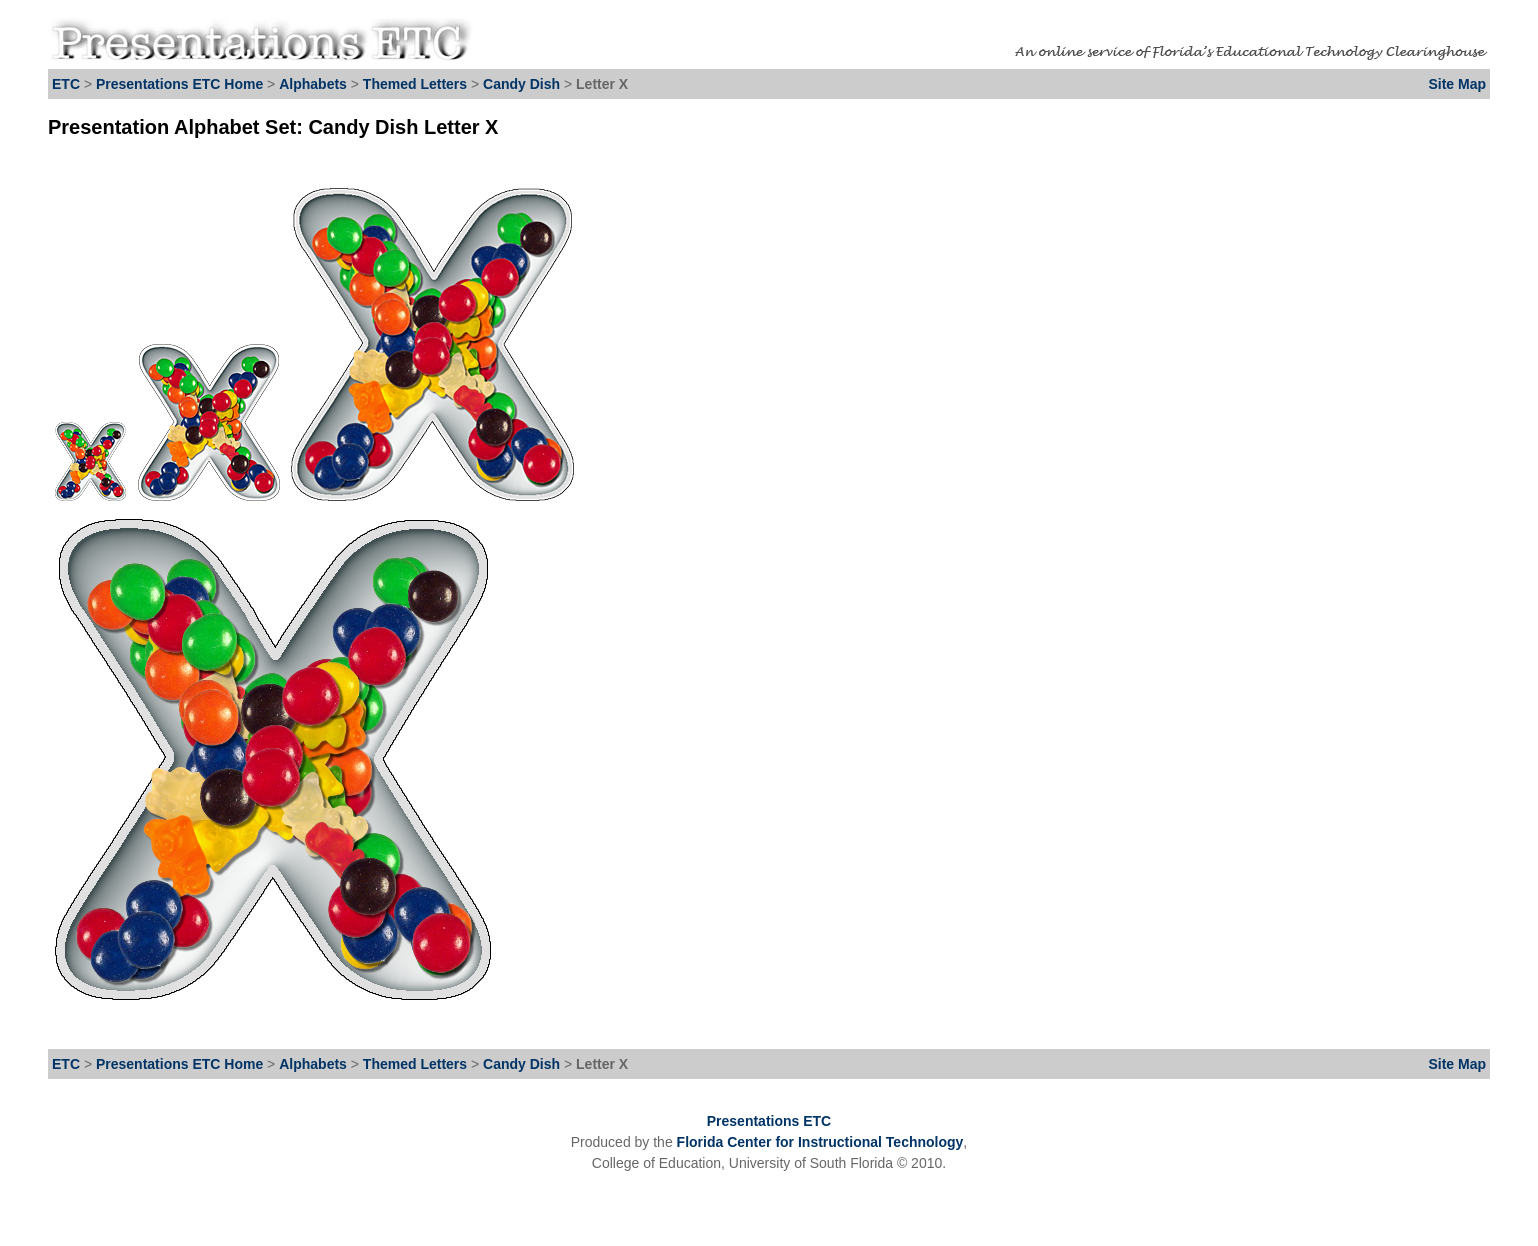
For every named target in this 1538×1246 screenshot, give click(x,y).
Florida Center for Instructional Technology (820, 1142)
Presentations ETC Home (179, 84)
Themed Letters (415, 84)
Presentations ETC (769, 1121)
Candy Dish (523, 84)
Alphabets (313, 84)
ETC (66, 84)
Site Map (1457, 84)
